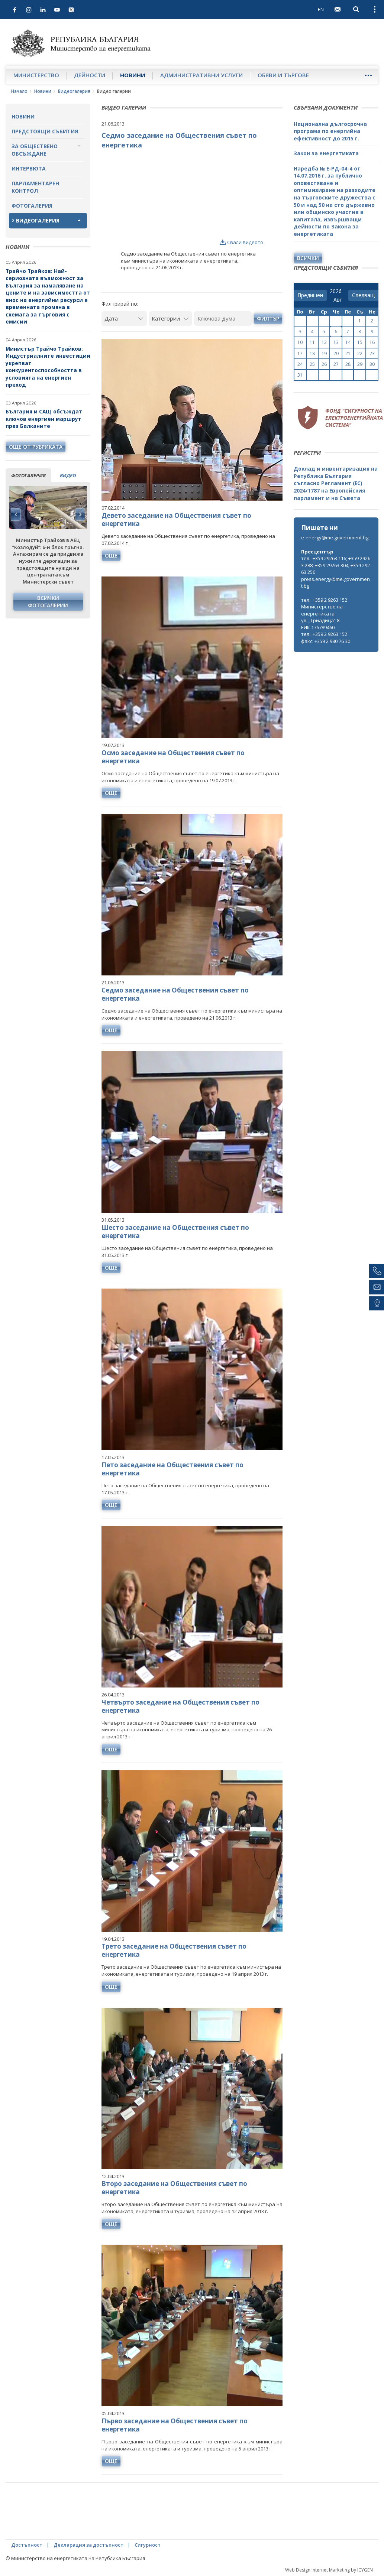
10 (300, 342)
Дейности (89, 75)
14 (348, 342)
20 (336, 353)
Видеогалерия (74, 91)
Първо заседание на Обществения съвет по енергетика (174, 2425)
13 (336, 342)
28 (348, 364)
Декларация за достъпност (88, 2544)
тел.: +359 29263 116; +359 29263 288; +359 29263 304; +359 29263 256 (335, 565)
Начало (19, 91)
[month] (339, 299)
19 (324, 353)
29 (359, 364)
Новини (132, 75)
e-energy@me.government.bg (334, 537)
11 (312, 342)
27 (336, 364)
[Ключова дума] (223, 318)
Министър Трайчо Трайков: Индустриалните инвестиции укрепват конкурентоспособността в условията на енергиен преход (48, 367)
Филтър (268, 318)
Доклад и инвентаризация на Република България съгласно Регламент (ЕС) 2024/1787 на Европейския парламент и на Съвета (336, 483)
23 (372, 353)
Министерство (36, 75)
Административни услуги (201, 75)
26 (324, 364)
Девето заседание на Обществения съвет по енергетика (176, 519)
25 (312, 364)
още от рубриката (35, 446)
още (111, 555)
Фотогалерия (32, 205)
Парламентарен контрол (35, 187)
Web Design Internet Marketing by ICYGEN (329, 2570)
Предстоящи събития (45, 131)
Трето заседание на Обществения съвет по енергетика (173, 1950)
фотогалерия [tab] (28, 475)
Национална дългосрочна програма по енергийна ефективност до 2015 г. (330, 131)
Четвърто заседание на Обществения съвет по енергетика (180, 1706)
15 (359, 342)
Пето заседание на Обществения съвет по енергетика (172, 1469)
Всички (308, 258)
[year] (336, 291)
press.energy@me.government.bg (335, 582)
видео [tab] (68, 475)
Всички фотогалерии (48, 601)
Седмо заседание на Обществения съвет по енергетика (175, 994)
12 (324, 342)
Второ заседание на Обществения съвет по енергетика (174, 2187)
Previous (16, 514)
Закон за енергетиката (326, 153)
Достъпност (26, 2544)
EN (321, 9)
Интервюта (29, 168)
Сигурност (148, 2544)
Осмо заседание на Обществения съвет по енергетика (173, 756)
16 (372, 342)
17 (300, 353)
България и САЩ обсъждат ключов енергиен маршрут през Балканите (44, 418)
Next (80, 514)
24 (300, 364)
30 (372, 364)
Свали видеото (241, 242)
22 (359, 353)
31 (300, 375)
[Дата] (124, 318)
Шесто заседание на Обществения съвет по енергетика (175, 1231)
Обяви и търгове (283, 75)
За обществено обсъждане (35, 150)
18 (312, 353)
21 (348, 353)
